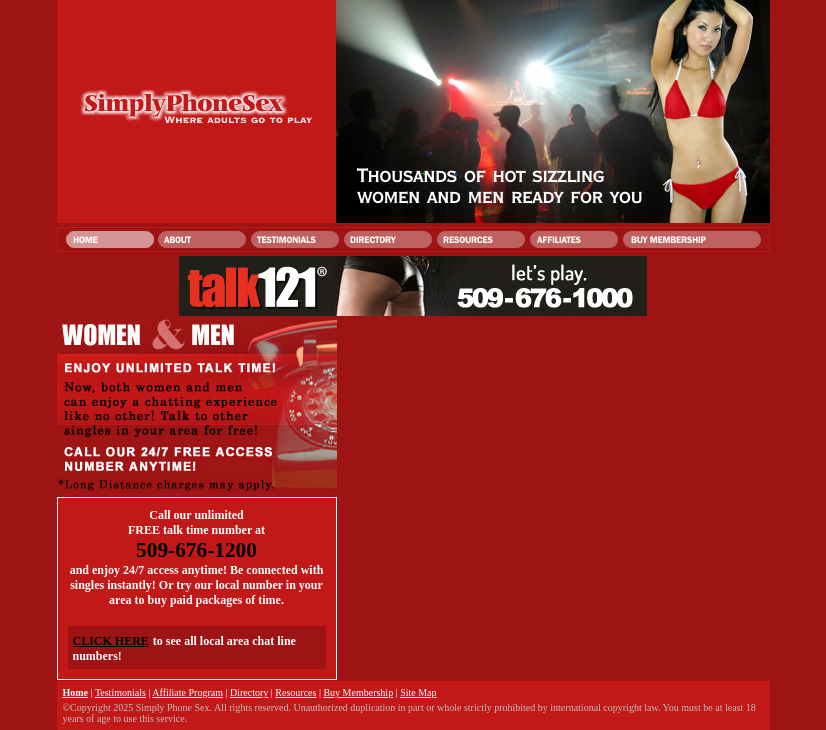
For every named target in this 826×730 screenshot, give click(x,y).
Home (76, 692)
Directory (249, 692)
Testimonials (120, 692)
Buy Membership (358, 692)
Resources (295, 692)
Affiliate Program (187, 692)
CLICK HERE (111, 641)
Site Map (418, 692)
